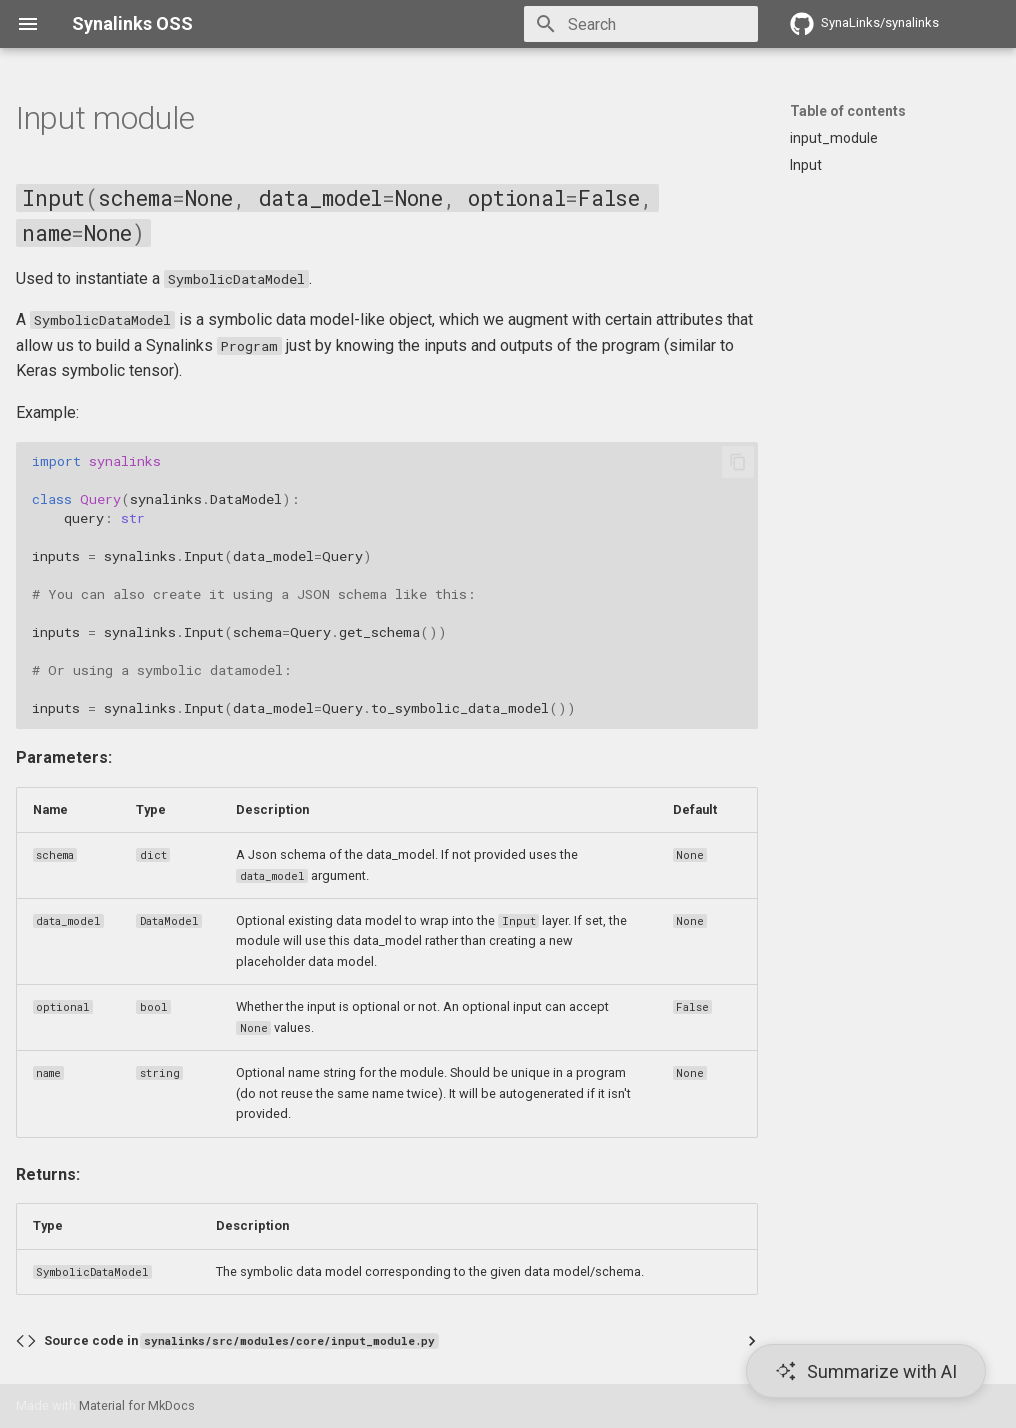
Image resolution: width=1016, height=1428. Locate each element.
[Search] (641, 24)
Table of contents (848, 111)
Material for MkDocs (137, 1405)
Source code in (241, 1340)
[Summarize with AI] (866, 1371)
